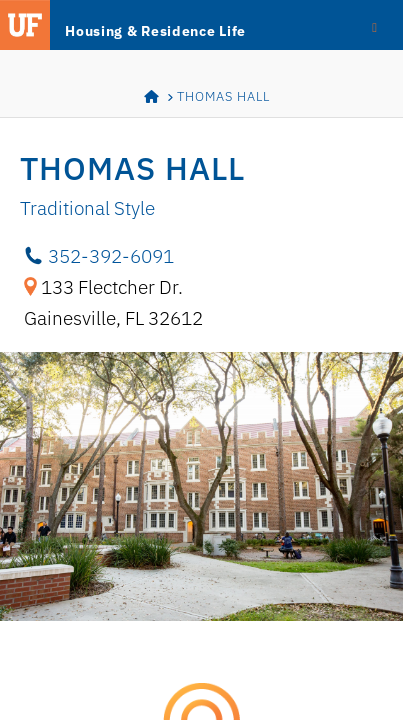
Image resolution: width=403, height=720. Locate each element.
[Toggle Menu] (374, 26)
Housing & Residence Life (155, 31)
